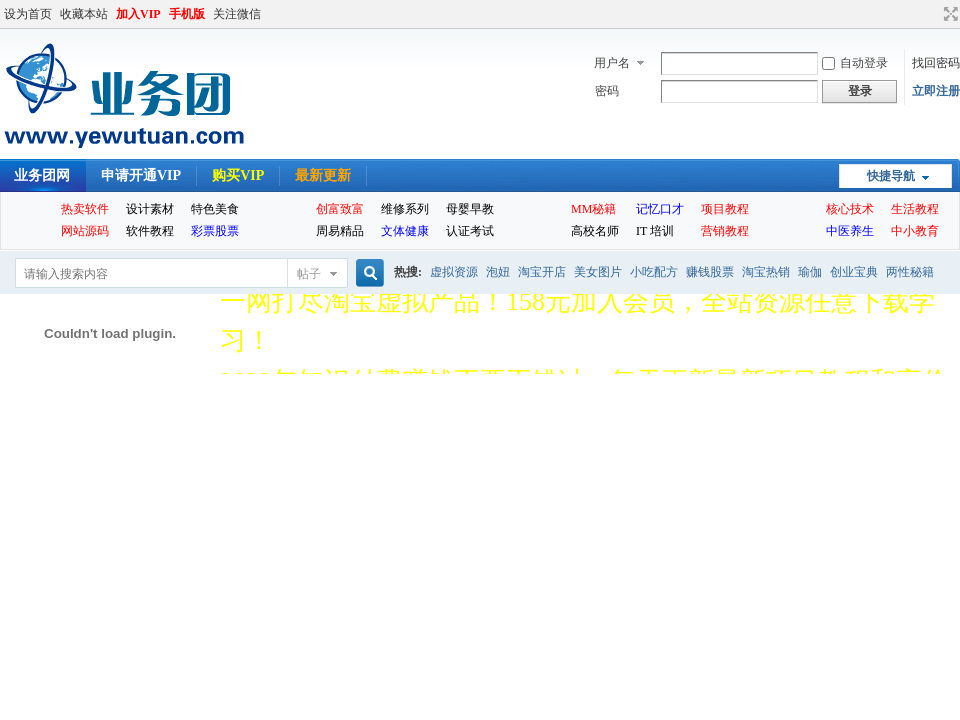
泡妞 (498, 272)
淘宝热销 (766, 272)
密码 (607, 91)
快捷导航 (891, 176)
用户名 (612, 63)
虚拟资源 (454, 272)
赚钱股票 (710, 272)
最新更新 (323, 175)
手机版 (187, 14)
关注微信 (237, 14)
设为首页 (28, 14)
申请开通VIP (141, 175)
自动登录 (855, 63)
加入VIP (138, 14)
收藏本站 (84, 14)
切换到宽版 (948, 14)
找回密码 (936, 63)
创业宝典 (854, 272)
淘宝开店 (542, 272)
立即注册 (936, 91)
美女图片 (598, 272)
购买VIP (238, 175)
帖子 (309, 274)
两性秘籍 (910, 272)
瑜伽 (810, 272)
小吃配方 (654, 272)
